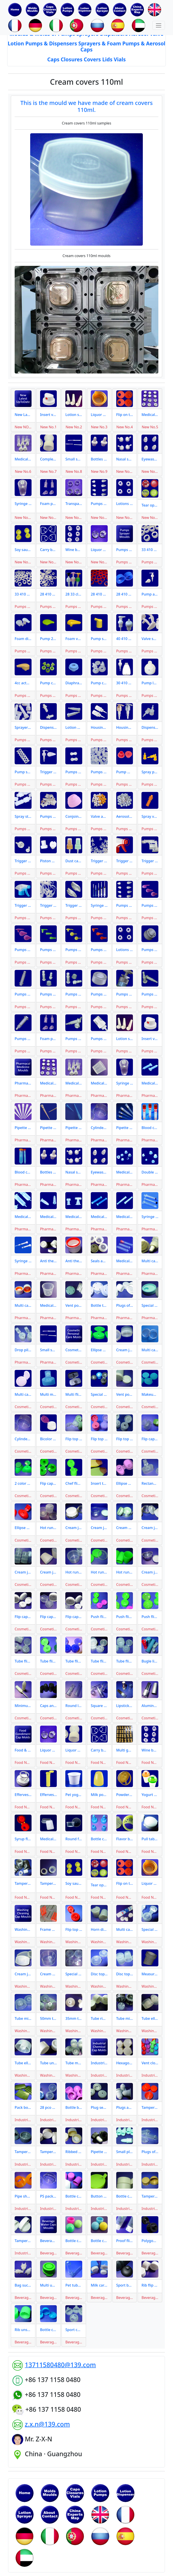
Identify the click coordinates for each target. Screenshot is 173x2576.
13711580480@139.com (60, 2364)
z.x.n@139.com (47, 2424)
